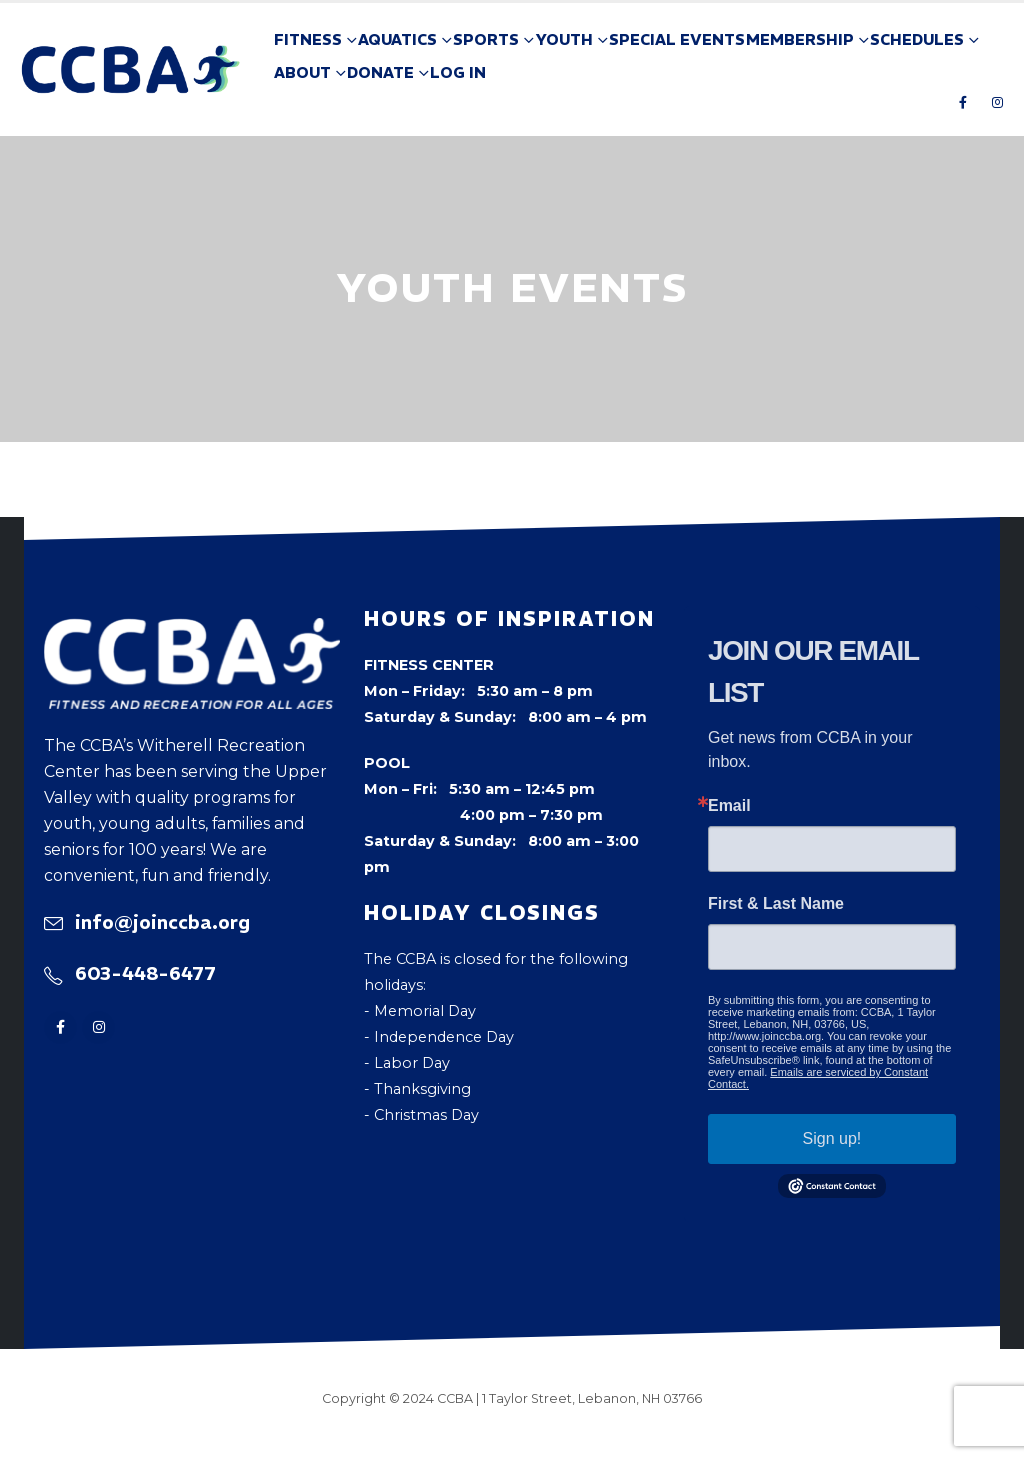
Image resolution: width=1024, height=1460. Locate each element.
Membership (800, 39)
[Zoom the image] (192, 631)
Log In (458, 72)
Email (729, 806)
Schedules (917, 39)
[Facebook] (963, 102)
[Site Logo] (131, 69)
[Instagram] (997, 102)
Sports (486, 39)
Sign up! (832, 1138)
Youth (564, 39)
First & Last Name (776, 904)
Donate (380, 72)
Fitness (308, 39)
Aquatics (397, 39)
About (302, 72)
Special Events (677, 39)
